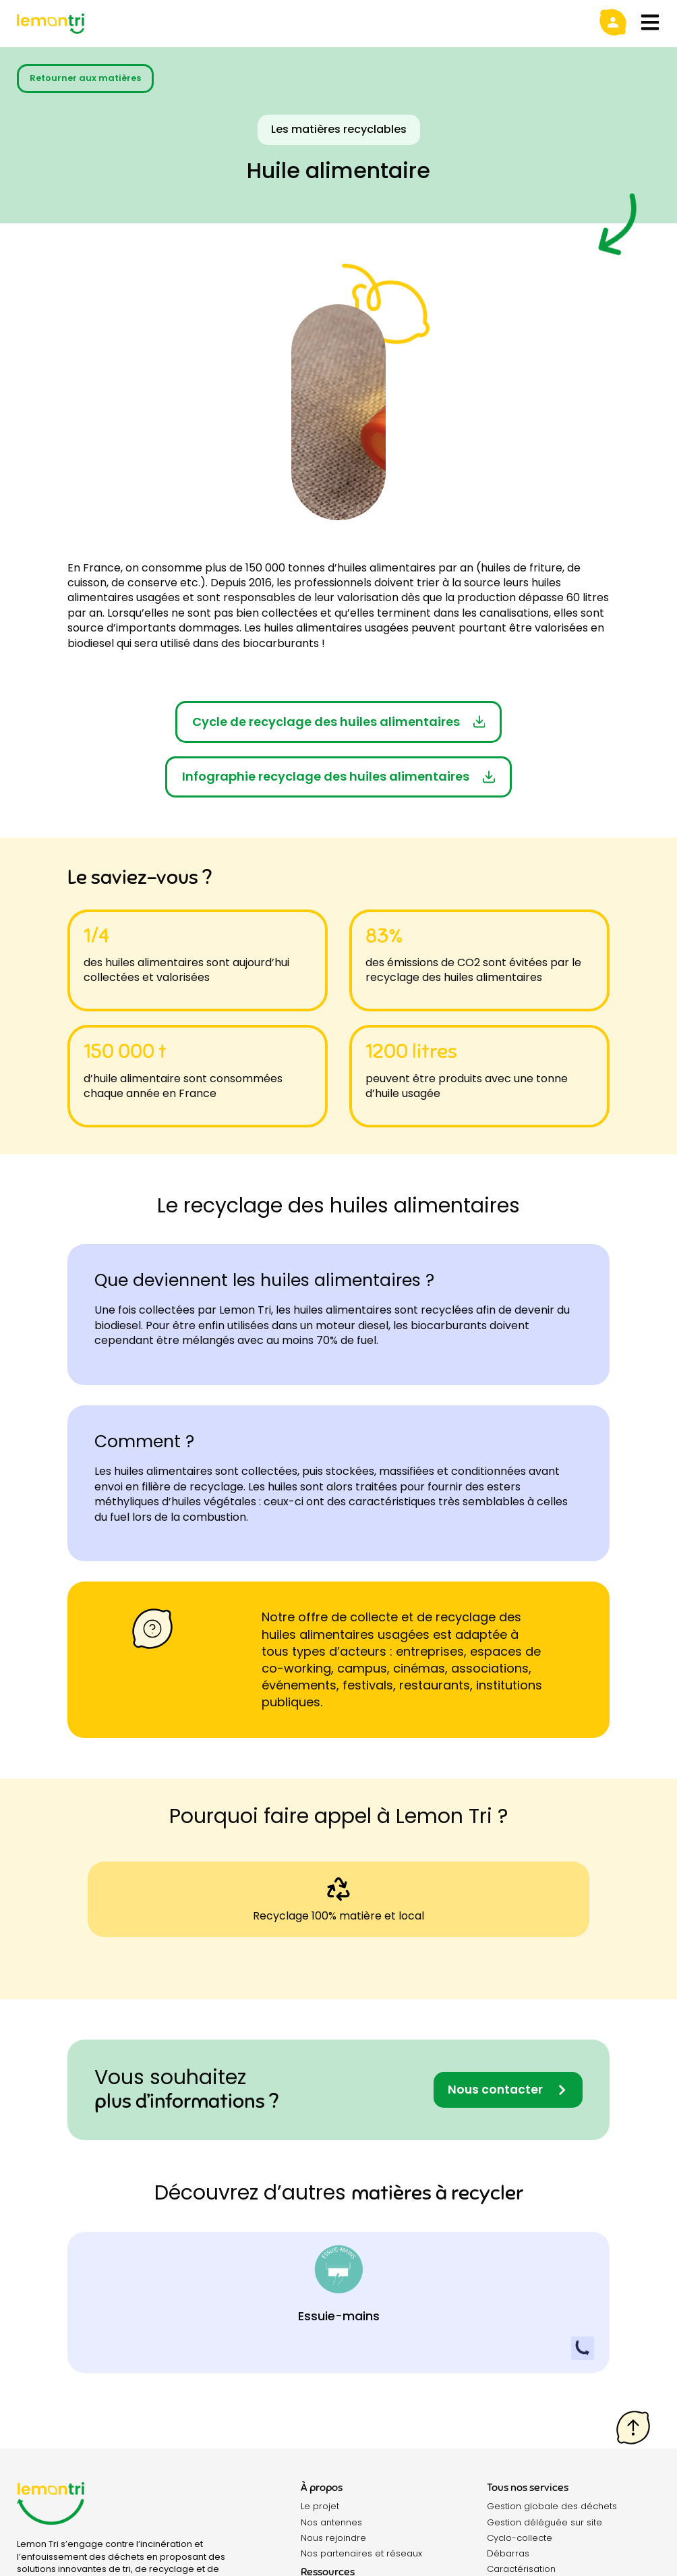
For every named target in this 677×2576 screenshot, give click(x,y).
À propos (322, 2488)
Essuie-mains (339, 2316)
